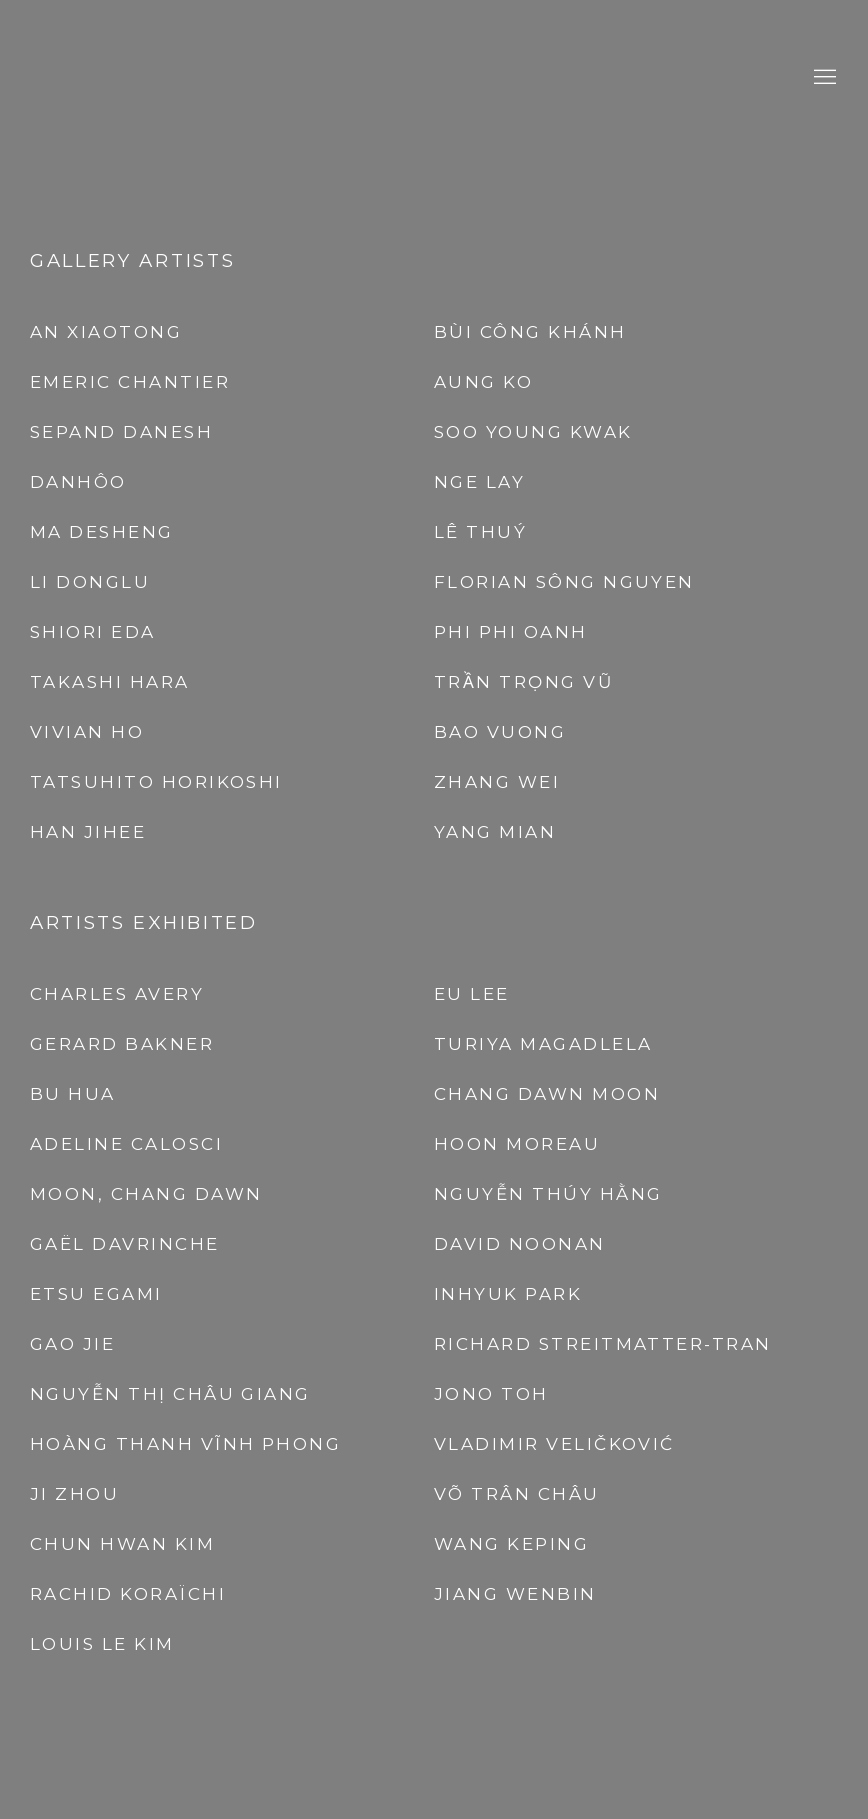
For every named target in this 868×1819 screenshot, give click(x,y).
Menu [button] (823, 78)
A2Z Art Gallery (434, 77)
